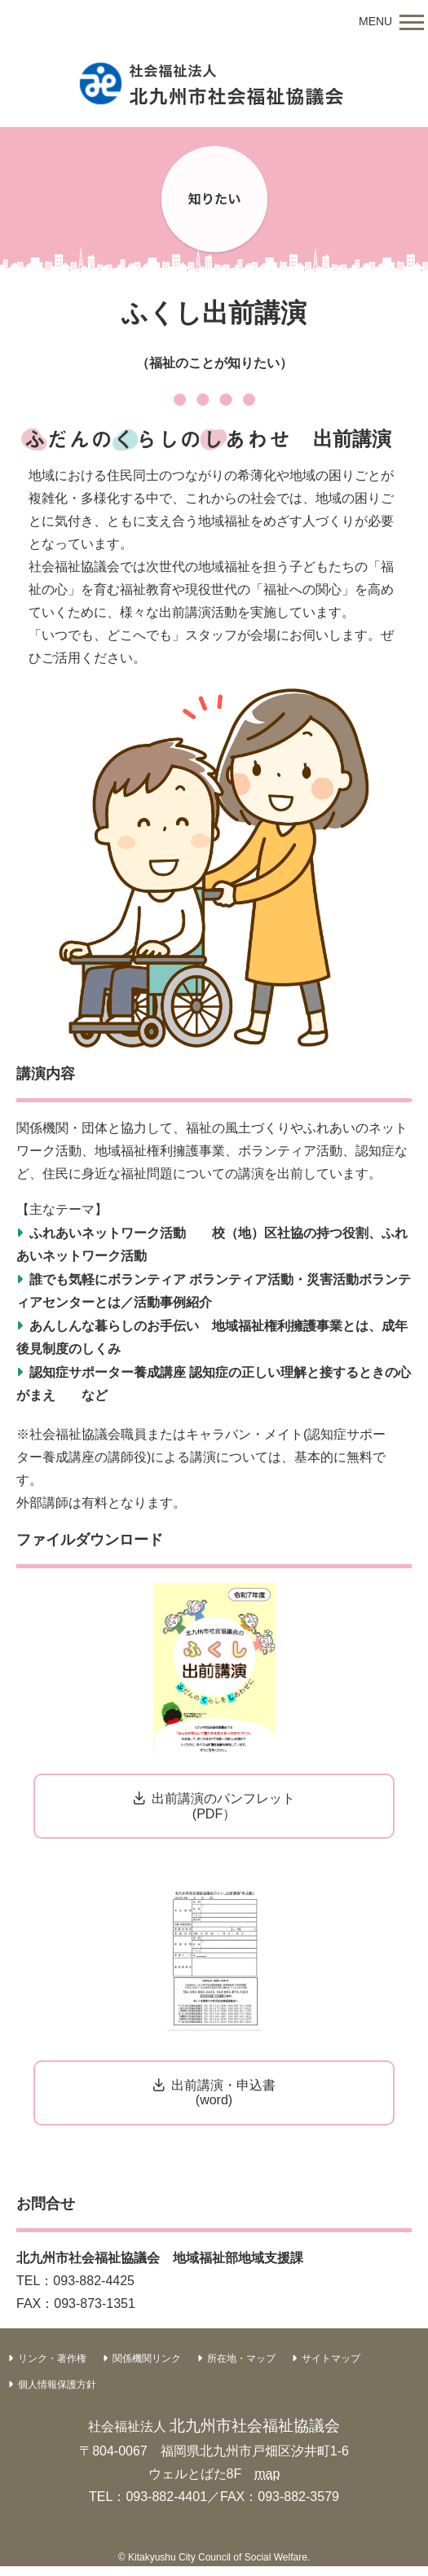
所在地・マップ (241, 2358)
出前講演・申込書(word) (223, 2092)
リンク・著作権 (52, 2358)
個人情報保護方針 (57, 2384)
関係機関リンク (147, 2358)
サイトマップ (331, 2358)
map (267, 2474)
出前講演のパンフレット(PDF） (223, 1805)
